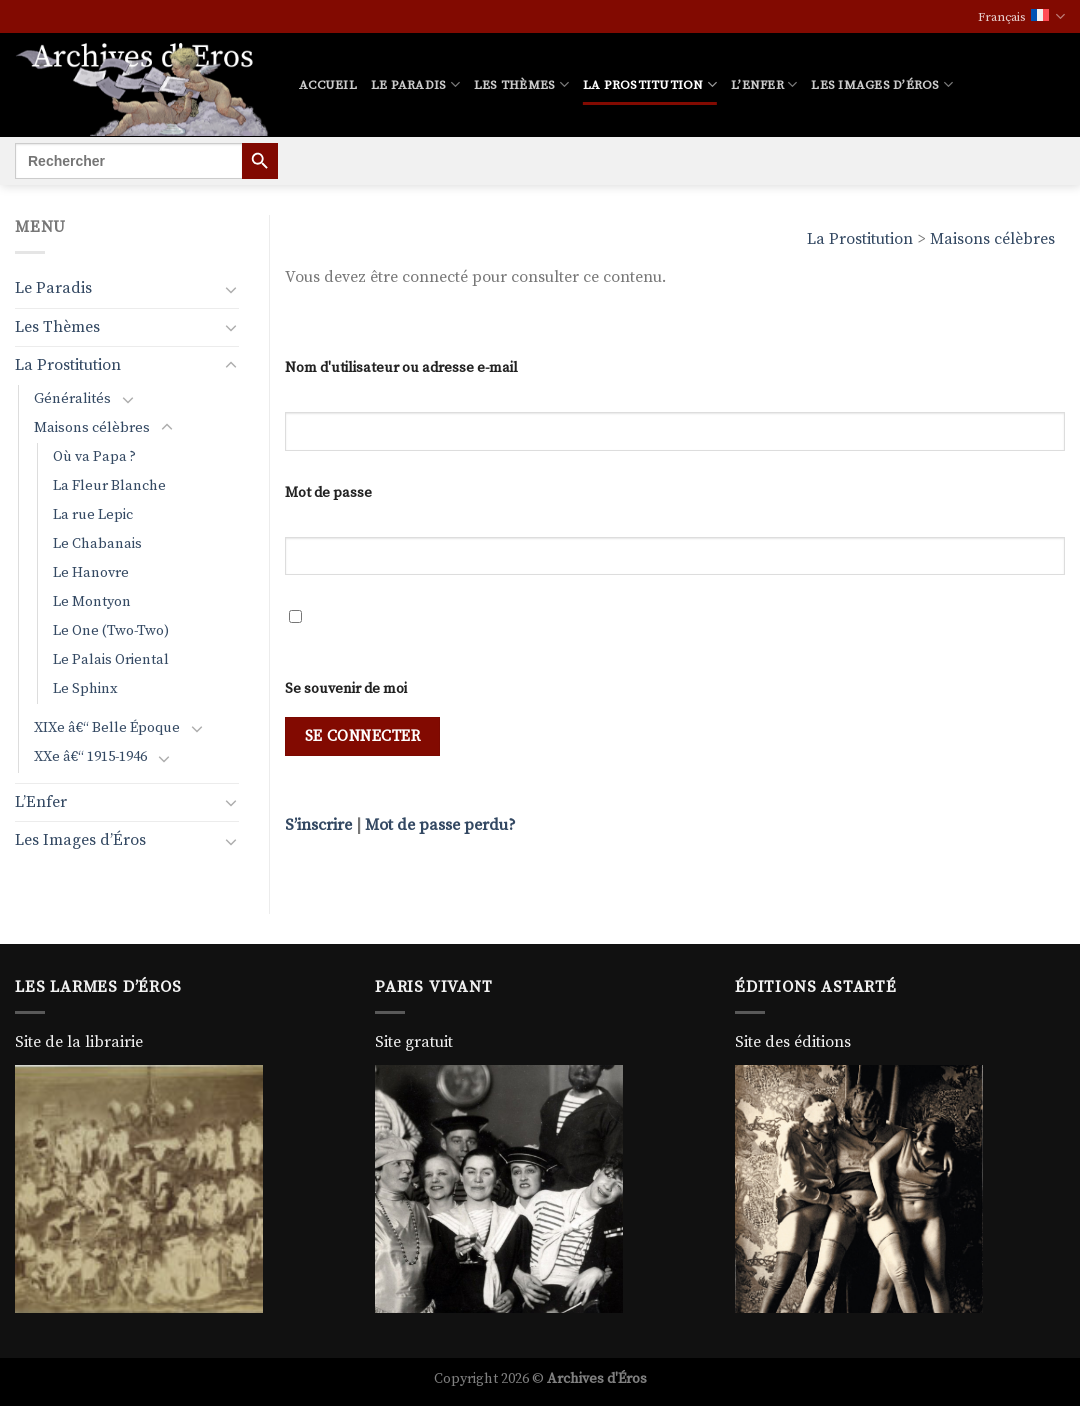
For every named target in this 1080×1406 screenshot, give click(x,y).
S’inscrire (318, 825)
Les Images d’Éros (882, 84)
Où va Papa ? (94, 457)
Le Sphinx (85, 689)
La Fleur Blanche (109, 486)
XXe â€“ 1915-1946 (90, 757)
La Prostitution (650, 84)
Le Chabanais (97, 544)
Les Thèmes (521, 84)
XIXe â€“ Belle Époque (107, 728)
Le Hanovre (91, 573)
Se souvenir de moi (346, 689)
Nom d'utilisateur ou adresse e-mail (401, 368)
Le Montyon (92, 602)
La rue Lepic (93, 515)
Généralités (72, 399)
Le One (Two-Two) (111, 631)
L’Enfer (764, 84)
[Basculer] (231, 289)
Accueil (328, 85)
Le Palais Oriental (111, 660)
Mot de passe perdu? (440, 825)
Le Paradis (415, 84)
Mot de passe (328, 493)
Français (1021, 16)
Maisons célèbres (992, 239)
